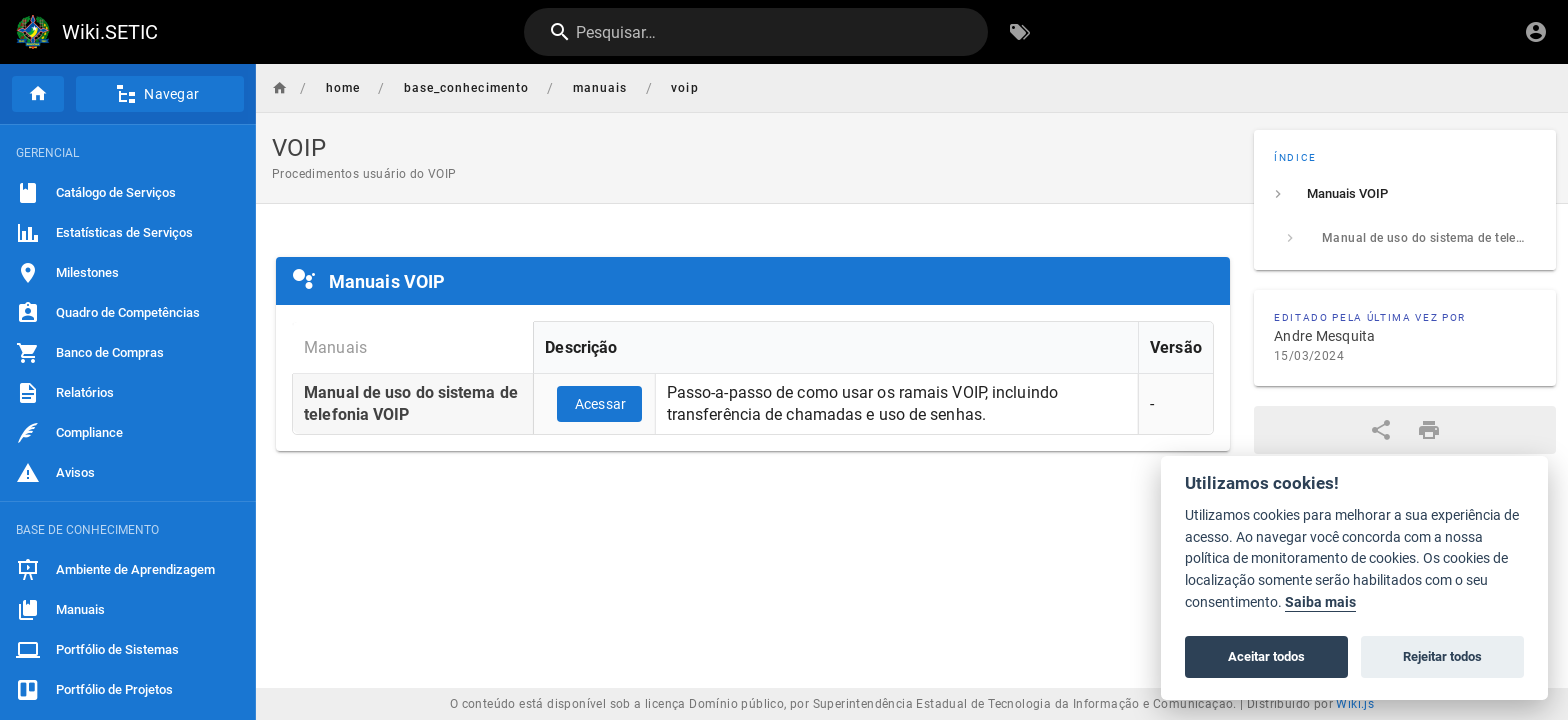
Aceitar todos (1266, 656)
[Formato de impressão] (1429, 430)
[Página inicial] (38, 94)
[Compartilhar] (1381, 430)
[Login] (1536, 32)
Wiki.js (1355, 704)
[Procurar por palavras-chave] (1020, 32)
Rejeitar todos (1442, 656)
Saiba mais (1320, 602)
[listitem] (1405, 194)
